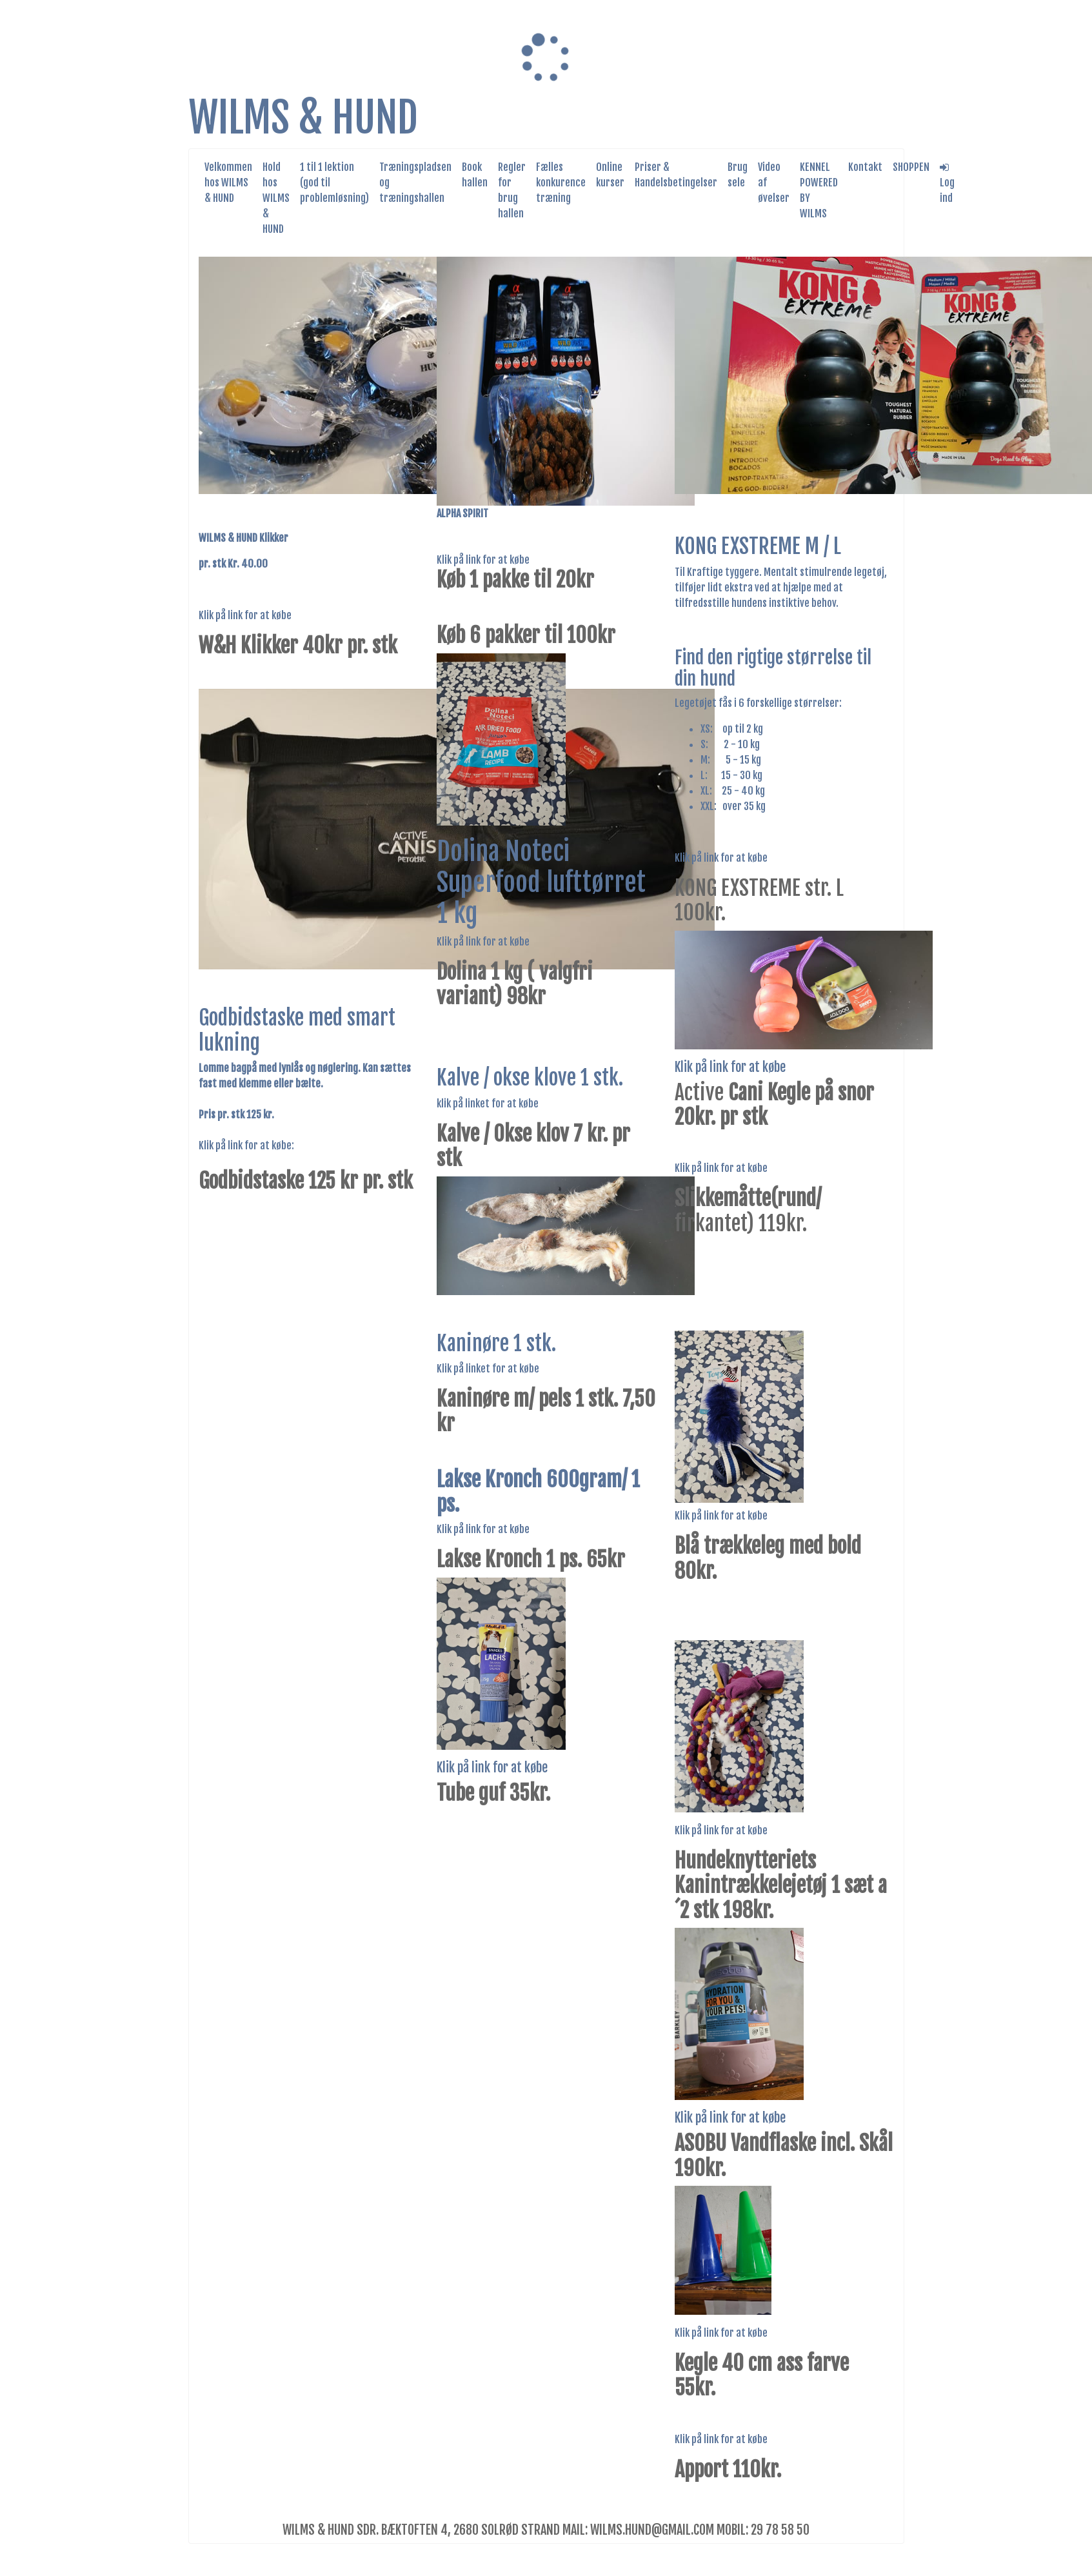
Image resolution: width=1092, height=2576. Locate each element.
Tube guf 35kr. (493, 1793)
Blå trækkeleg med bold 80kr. (768, 1558)
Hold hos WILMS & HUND (276, 198)
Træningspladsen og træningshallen (415, 182)
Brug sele (738, 175)
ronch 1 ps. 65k (556, 1559)
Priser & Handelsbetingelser (676, 175)
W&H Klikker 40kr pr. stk (298, 646)
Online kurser (610, 175)
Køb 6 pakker (488, 635)
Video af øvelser (773, 182)
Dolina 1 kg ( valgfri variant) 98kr (515, 984)
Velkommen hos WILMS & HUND (228, 182)
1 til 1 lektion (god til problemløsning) (334, 182)
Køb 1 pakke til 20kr (515, 580)
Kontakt (865, 167)
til (553, 635)
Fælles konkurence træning (561, 182)
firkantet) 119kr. (748, 1210)
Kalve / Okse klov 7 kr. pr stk (533, 1146)
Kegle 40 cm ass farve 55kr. (762, 2375)
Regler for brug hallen (512, 190)
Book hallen (475, 175)
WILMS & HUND (303, 118)
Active (774, 1105)
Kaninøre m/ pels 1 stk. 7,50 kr (546, 1411)
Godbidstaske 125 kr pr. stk (306, 1181)
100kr (591, 635)
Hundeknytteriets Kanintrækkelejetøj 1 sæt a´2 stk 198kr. (781, 1885)
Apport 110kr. (728, 2469)
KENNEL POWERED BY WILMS (819, 190)
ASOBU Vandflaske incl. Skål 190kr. (784, 2155)
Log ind (947, 183)
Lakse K (466, 1559)
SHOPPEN (911, 167)
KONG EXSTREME (740, 888)
